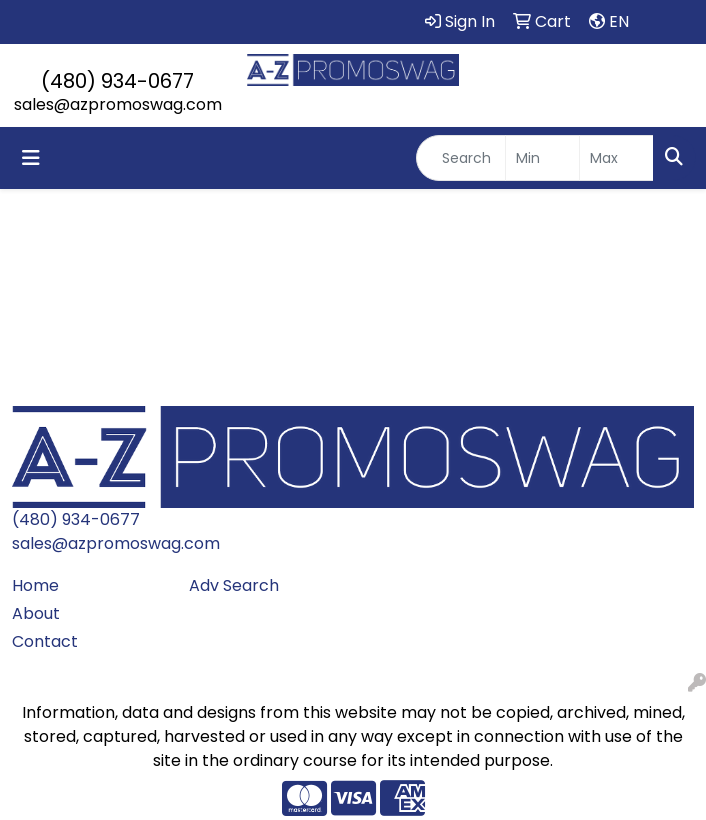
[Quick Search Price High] (616, 158)
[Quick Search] (461, 158)
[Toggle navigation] (31, 158)
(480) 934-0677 (117, 81)
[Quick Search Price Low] (542, 158)
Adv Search (234, 585)
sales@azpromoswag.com (118, 104)
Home (35, 585)
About (36, 613)
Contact (45, 641)
